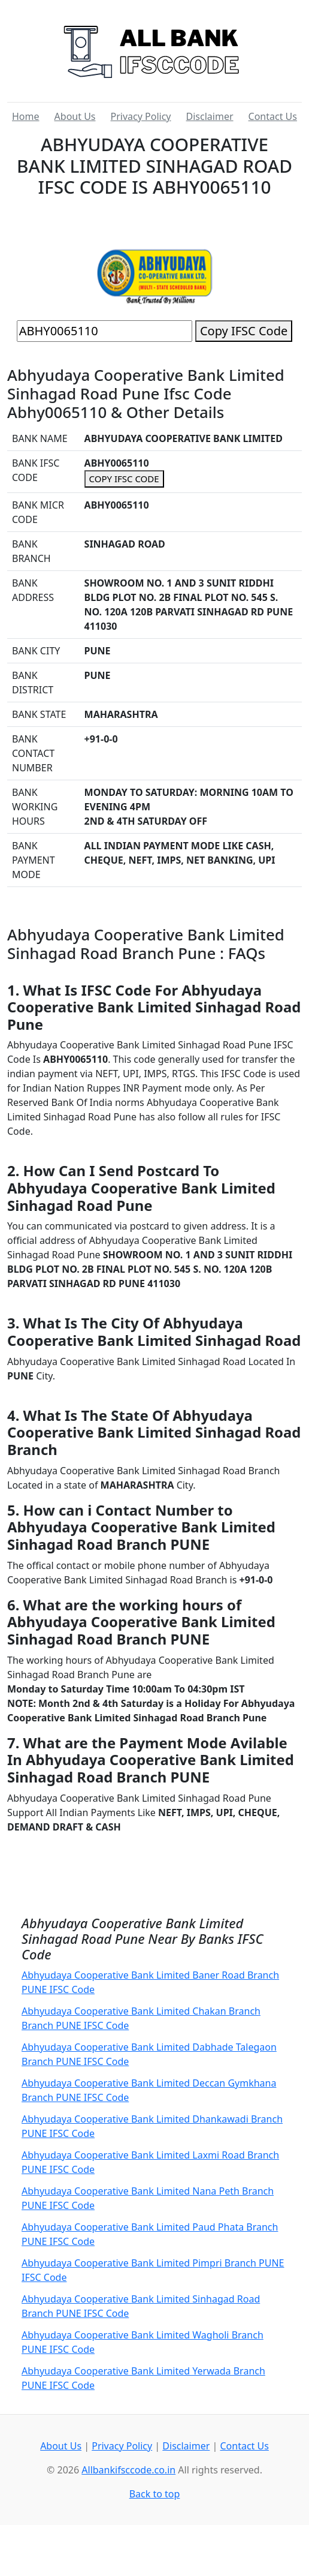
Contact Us (273, 116)
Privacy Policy (141, 116)
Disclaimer (210, 116)
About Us (75, 116)
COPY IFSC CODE (124, 479)
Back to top (154, 2493)
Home (26, 116)
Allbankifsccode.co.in (128, 2469)
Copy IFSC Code (243, 331)
